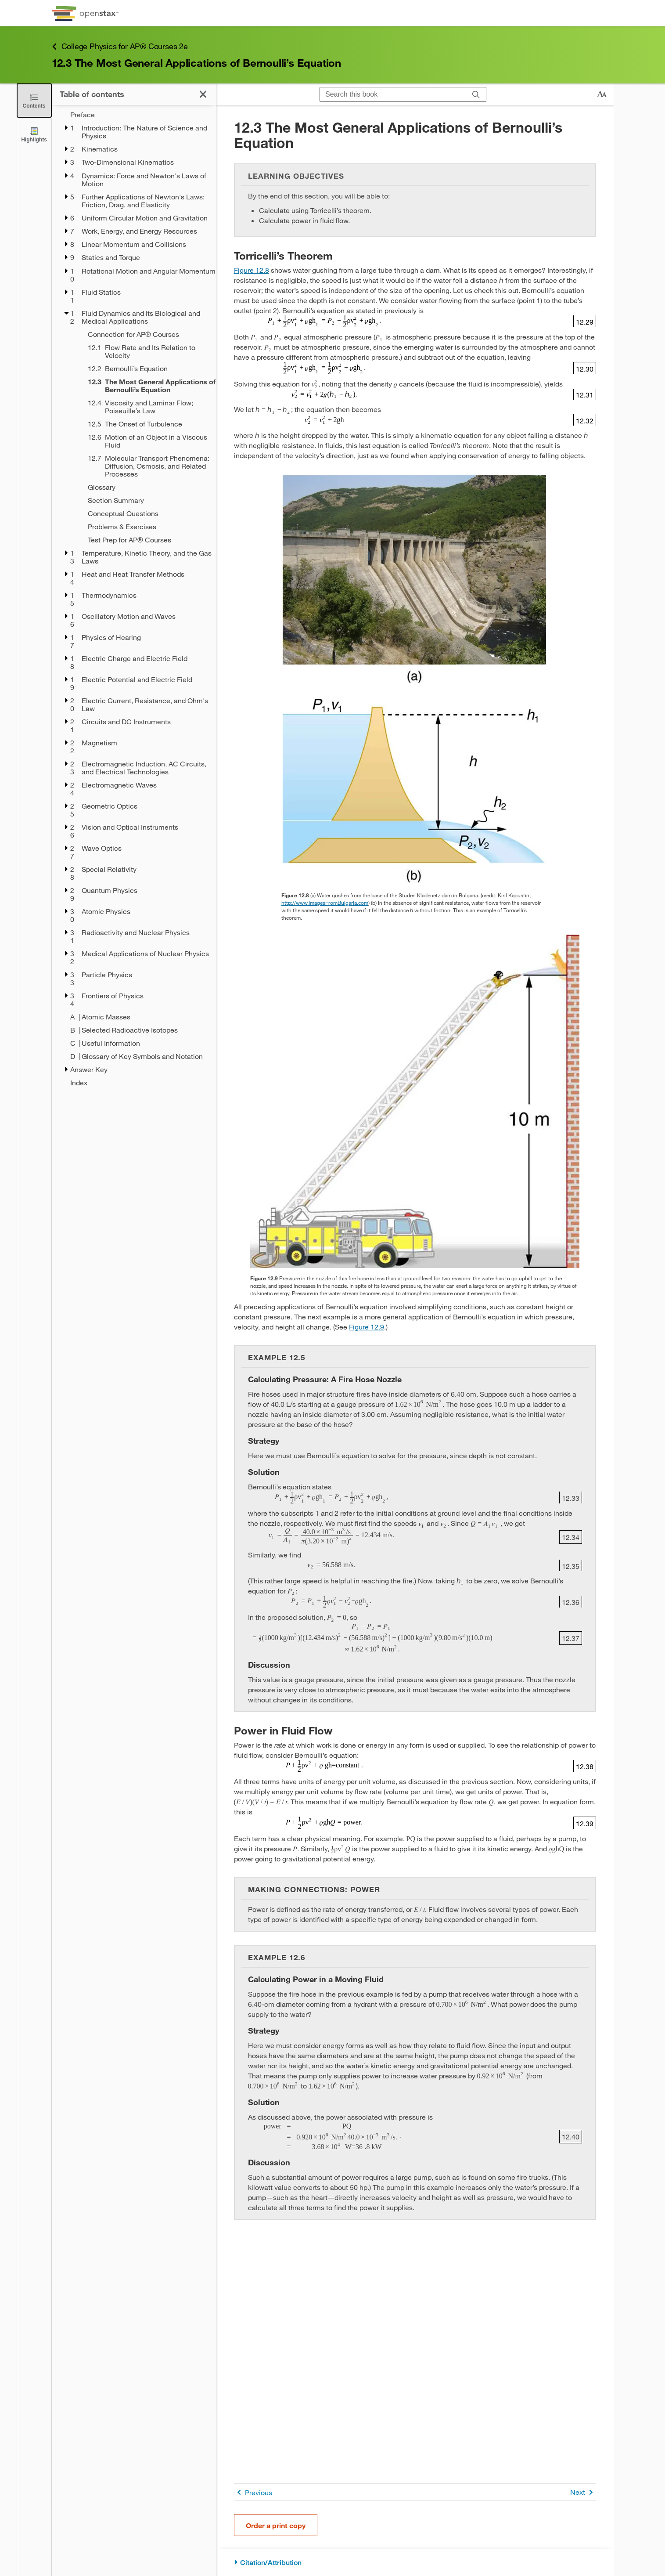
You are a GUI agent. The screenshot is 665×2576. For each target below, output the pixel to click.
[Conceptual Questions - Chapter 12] (146, 513)
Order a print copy (276, 2525)
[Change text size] (602, 94)
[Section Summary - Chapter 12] (146, 500)
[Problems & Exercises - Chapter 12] (146, 527)
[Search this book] (393, 94)
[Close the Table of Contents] (34, 100)
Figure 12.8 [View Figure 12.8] (251, 270)
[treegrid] (134, 599)
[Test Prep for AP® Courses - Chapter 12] (146, 540)
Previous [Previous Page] (253, 2492)
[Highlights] (34, 134)
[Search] (476, 94)
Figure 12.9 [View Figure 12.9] (366, 1326)
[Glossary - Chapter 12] (146, 487)
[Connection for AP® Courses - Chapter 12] (146, 334)
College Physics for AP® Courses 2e (120, 46)
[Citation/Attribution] (415, 2562)
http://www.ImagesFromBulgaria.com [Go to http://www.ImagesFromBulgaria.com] (324, 902)
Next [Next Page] (583, 2492)
